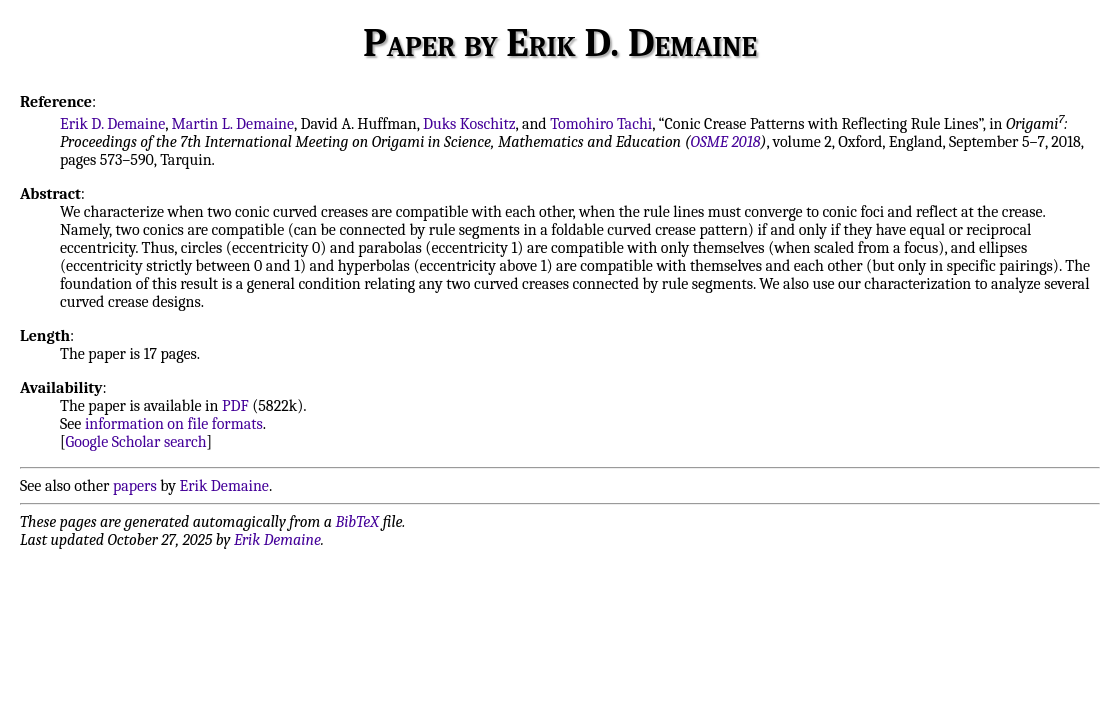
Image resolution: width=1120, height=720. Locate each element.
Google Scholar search (136, 442)
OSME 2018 (726, 142)
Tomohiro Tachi (601, 124)
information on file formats (174, 424)
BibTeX (357, 522)
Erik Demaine (224, 486)
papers (135, 486)
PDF (235, 406)
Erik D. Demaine (112, 124)
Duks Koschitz (469, 124)
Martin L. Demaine (233, 124)
